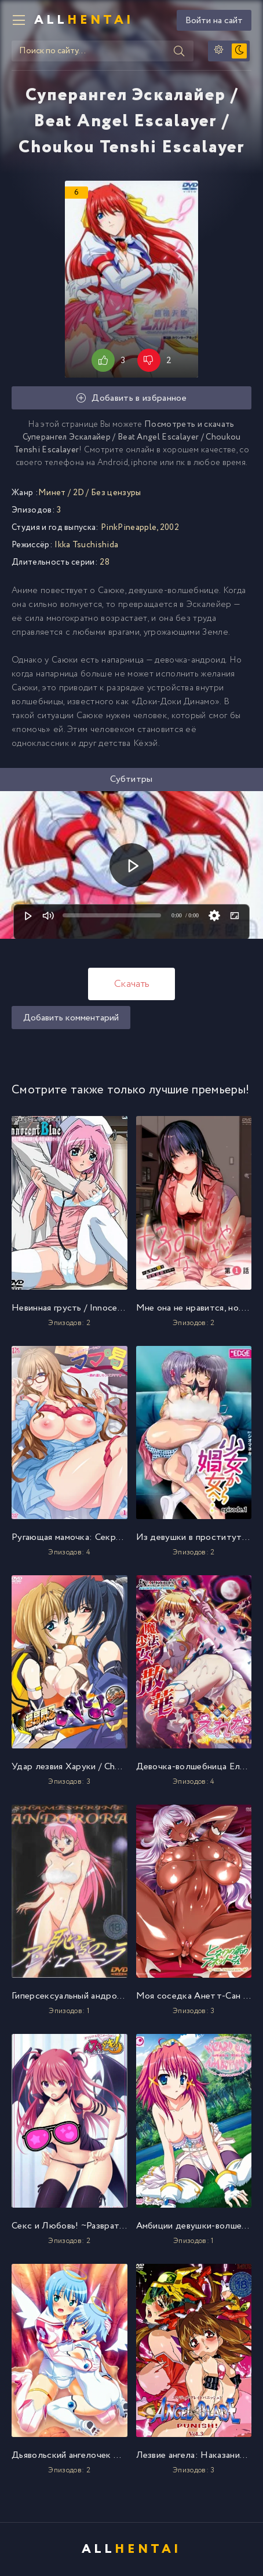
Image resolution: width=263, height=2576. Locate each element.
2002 (169, 527)
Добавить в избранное (131, 398)
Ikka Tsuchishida (86, 545)
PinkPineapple (128, 527)
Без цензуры (116, 492)
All (84, 20)
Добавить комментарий (71, 1017)
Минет (52, 492)
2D (79, 492)
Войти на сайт (214, 20)
